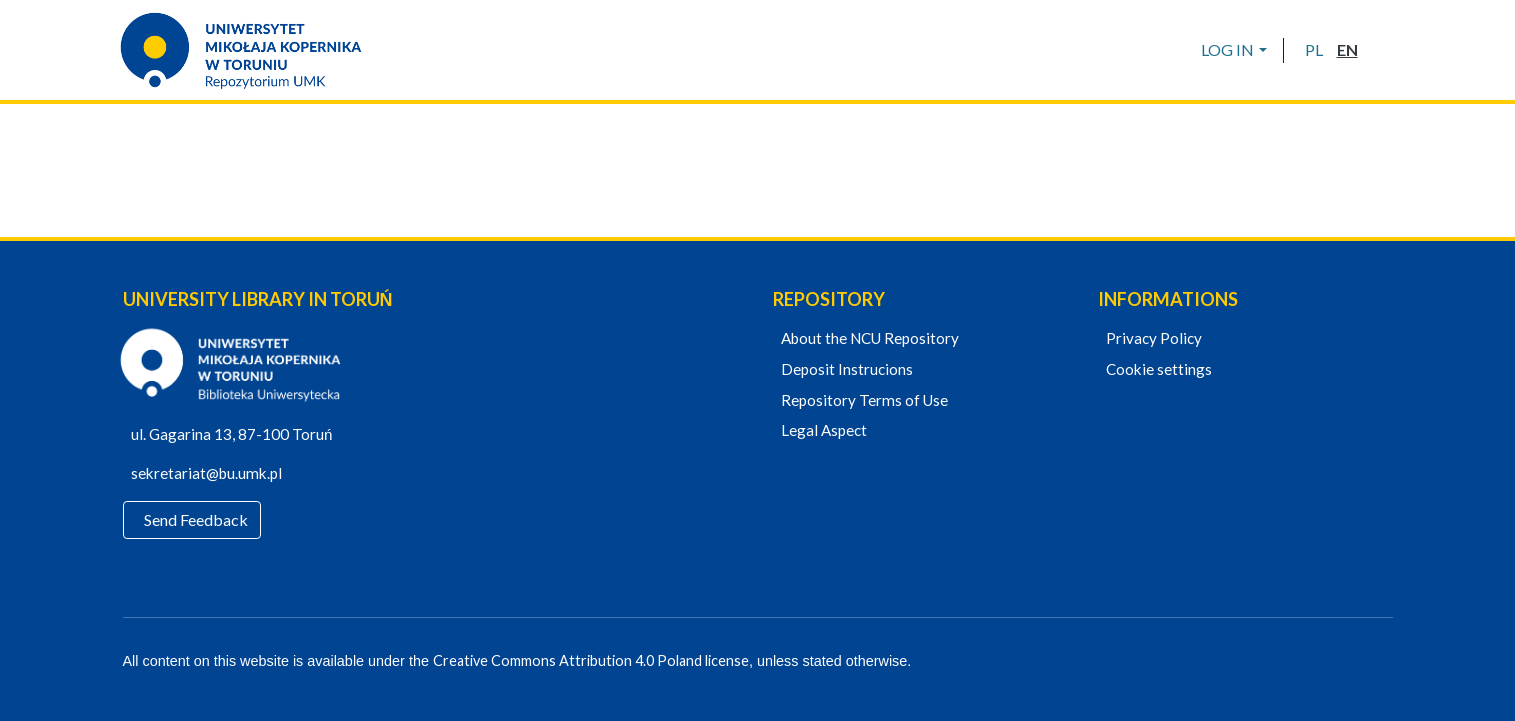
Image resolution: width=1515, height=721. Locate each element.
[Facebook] (1316, 662)
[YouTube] (1351, 662)
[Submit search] (1380, 50)
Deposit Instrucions (845, 370)
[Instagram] (1385, 662)
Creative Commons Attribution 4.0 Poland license (585, 661)
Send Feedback (197, 520)
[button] (1314, 50)
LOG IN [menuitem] (1227, 49)
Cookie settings (1157, 370)
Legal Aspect (822, 431)
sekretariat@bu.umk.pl (215, 474)
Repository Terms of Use (862, 401)
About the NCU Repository (868, 339)
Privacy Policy (1152, 339)
